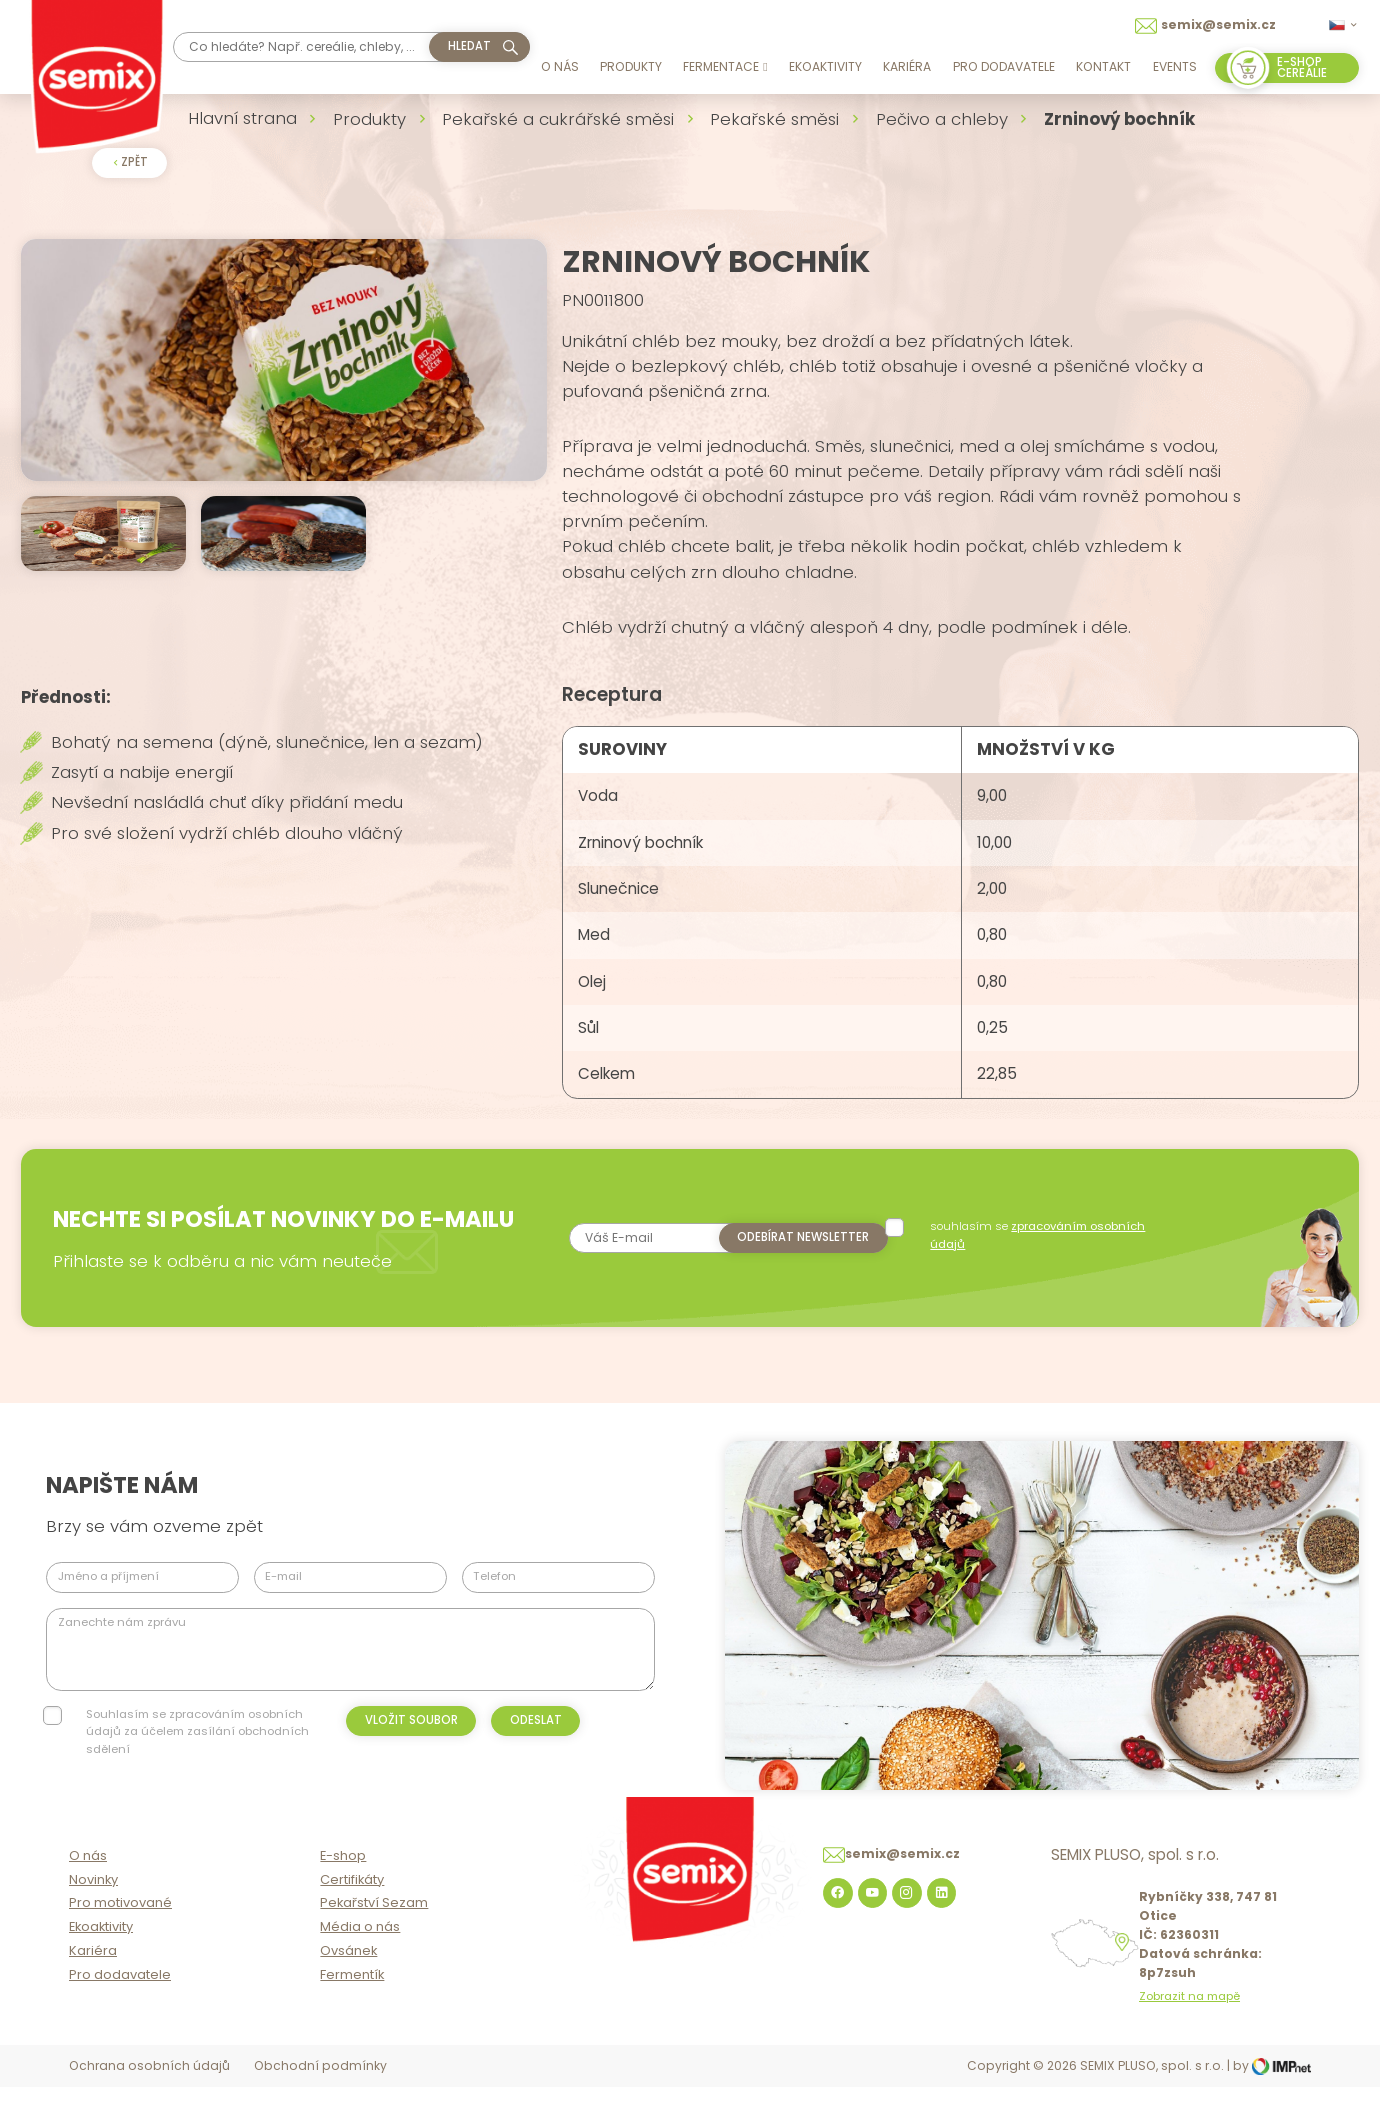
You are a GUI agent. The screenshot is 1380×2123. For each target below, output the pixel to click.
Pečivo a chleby (942, 119)
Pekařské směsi (774, 119)
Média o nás (360, 1965)
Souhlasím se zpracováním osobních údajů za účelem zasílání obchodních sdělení (197, 1748)
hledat (469, 46)
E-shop (343, 1893)
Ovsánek (348, 1989)
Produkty (631, 66)
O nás (560, 66)
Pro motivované (120, 1941)
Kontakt (1103, 66)
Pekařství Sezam (374, 1941)
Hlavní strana (242, 118)
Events (1175, 66)
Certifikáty (352, 1917)
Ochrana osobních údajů (149, 2104)
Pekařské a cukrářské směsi (558, 119)
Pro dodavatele (1004, 66)
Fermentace (725, 66)
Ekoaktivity (825, 66)
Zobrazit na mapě (1189, 2035)
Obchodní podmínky (320, 2104)
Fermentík (352, 2012)
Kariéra (907, 66)
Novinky (93, 1917)
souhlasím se (1040, 1251)
